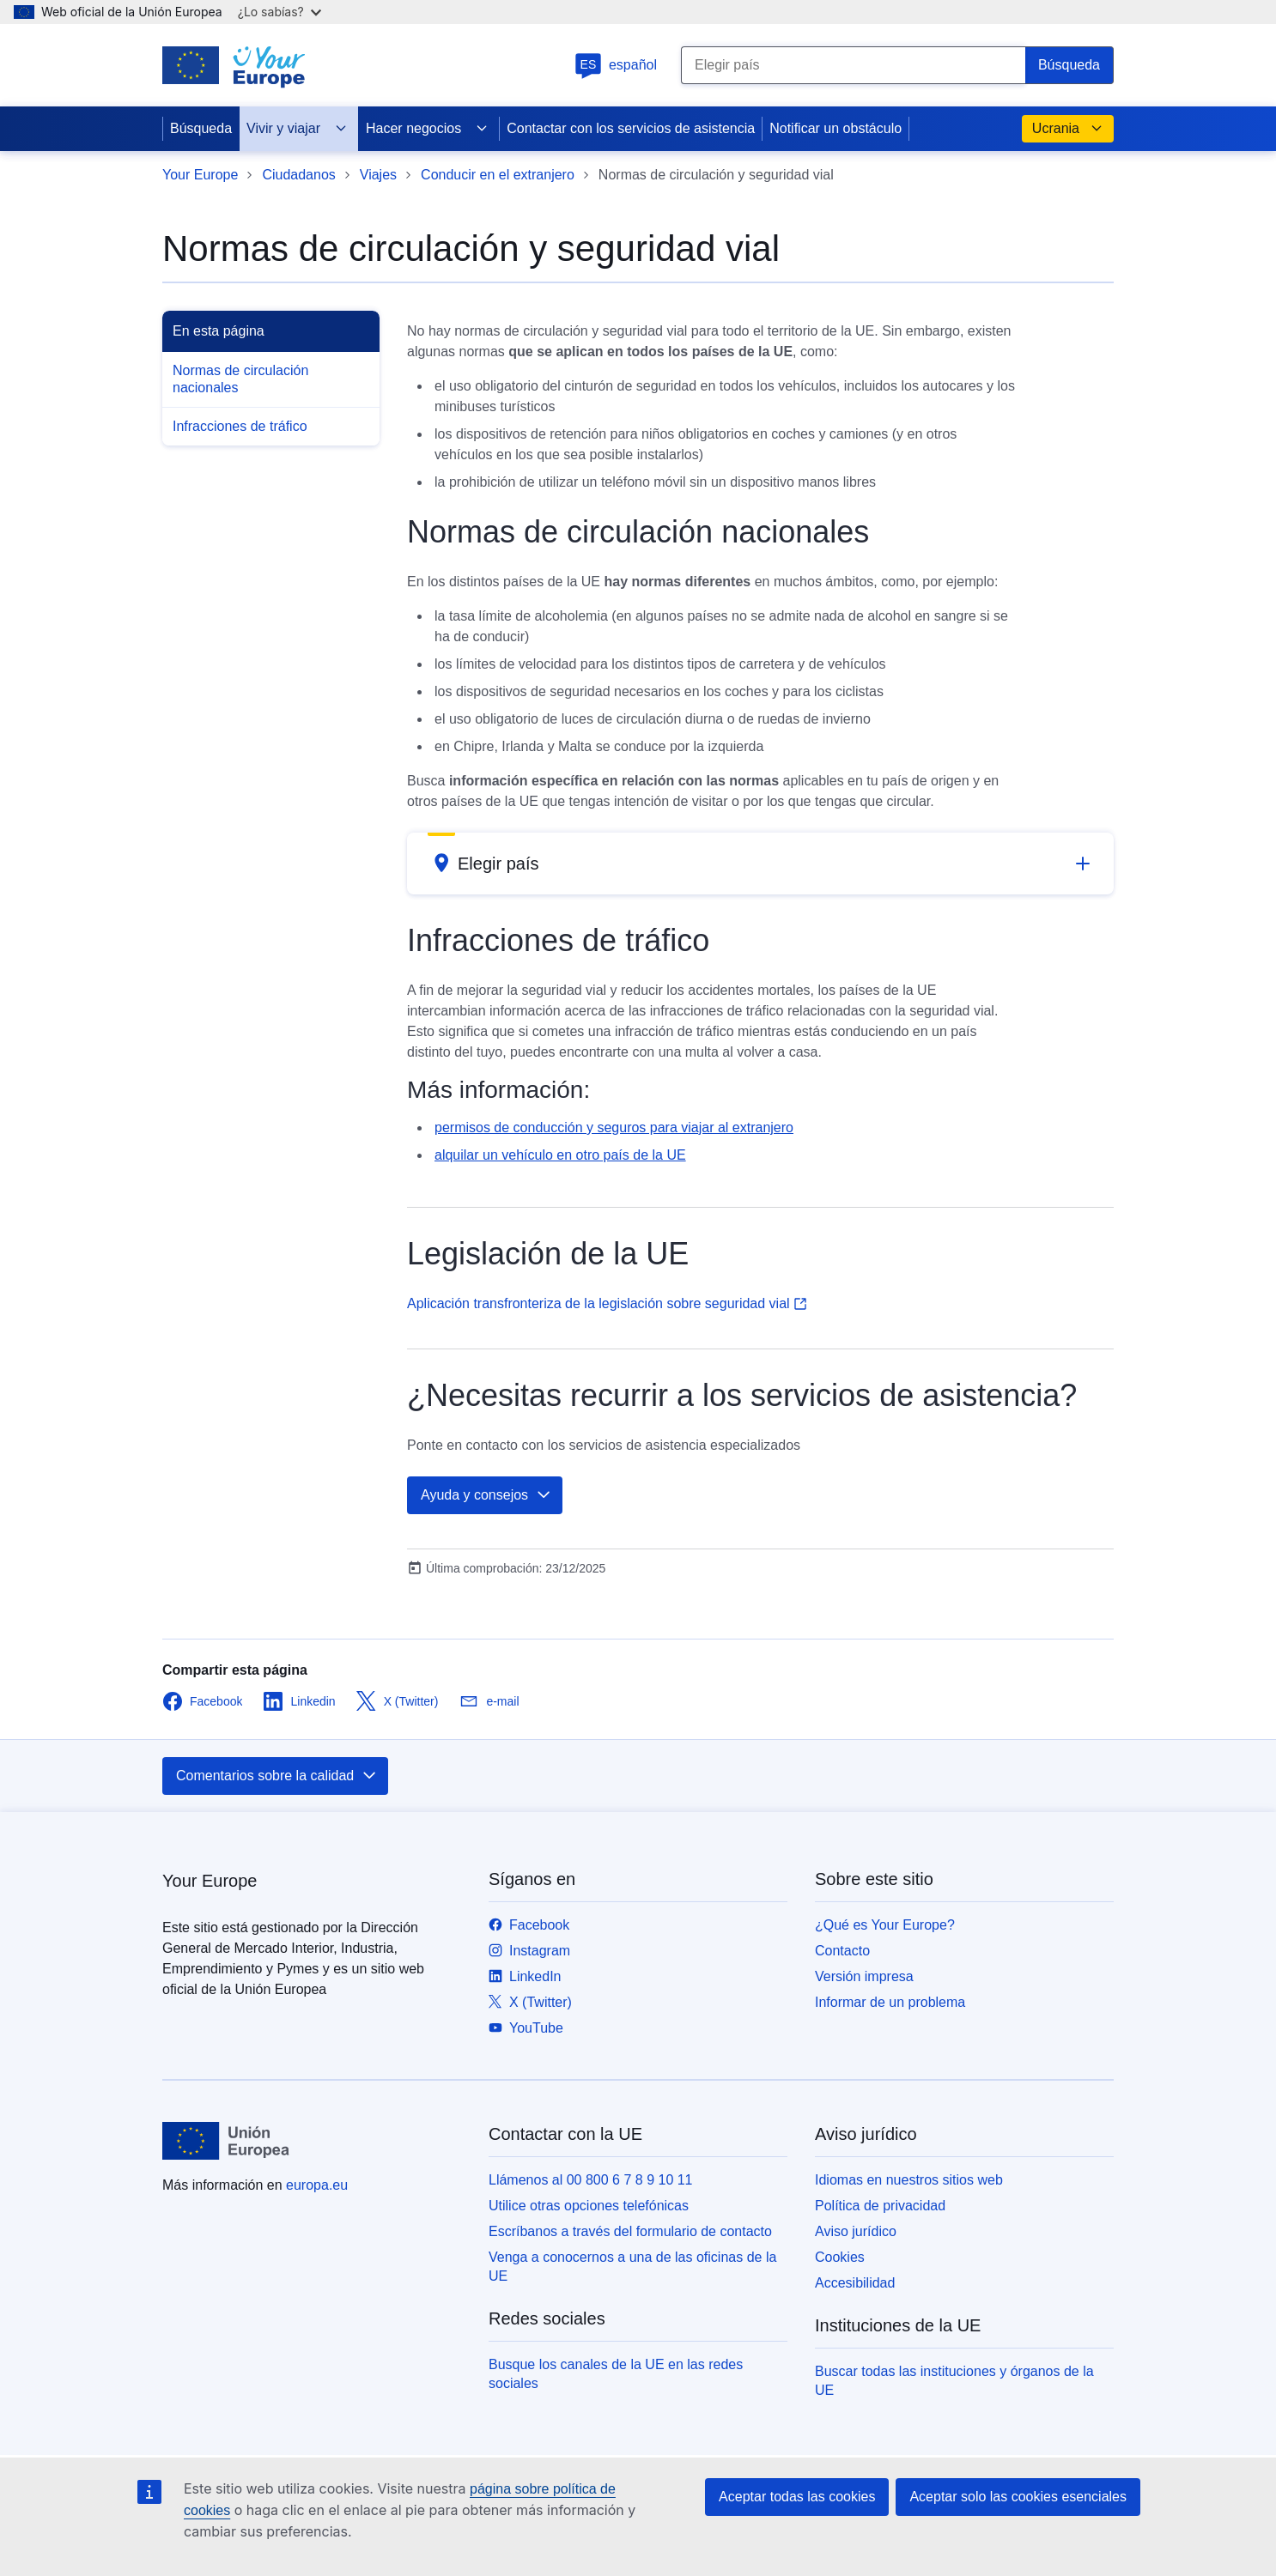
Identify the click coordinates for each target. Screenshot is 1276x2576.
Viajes (378, 174)
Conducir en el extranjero (497, 174)
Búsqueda (201, 128)
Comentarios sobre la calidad (277, 1776)
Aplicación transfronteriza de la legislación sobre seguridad (607, 1303)
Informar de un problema (890, 2002)
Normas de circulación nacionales (240, 379)
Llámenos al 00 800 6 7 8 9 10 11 (591, 2180)
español (615, 65)
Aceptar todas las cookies (797, 2496)
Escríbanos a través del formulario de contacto (630, 2231)
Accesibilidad (855, 2283)
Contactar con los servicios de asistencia (631, 128)
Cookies (840, 2257)
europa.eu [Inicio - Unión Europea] (317, 2185)
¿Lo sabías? (279, 11)
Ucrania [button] (1067, 128)
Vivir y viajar (297, 128)
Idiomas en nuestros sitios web (909, 2180)
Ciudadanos (298, 174)
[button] (760, 863)
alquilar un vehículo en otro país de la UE (560, 1155)
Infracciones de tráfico (240, 426)
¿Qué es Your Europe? (885, 1925)
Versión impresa (864, 1976)
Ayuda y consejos (486, 1495)
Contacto (842, 1950)
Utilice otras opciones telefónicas (589, 2205)
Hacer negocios (427, 128)
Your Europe (200, 174)
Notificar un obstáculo (835, 128)
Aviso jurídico (855, 2231)
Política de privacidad (880, 2205)
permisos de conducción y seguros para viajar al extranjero (613, 1127)
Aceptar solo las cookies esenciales (1018, 2496)
